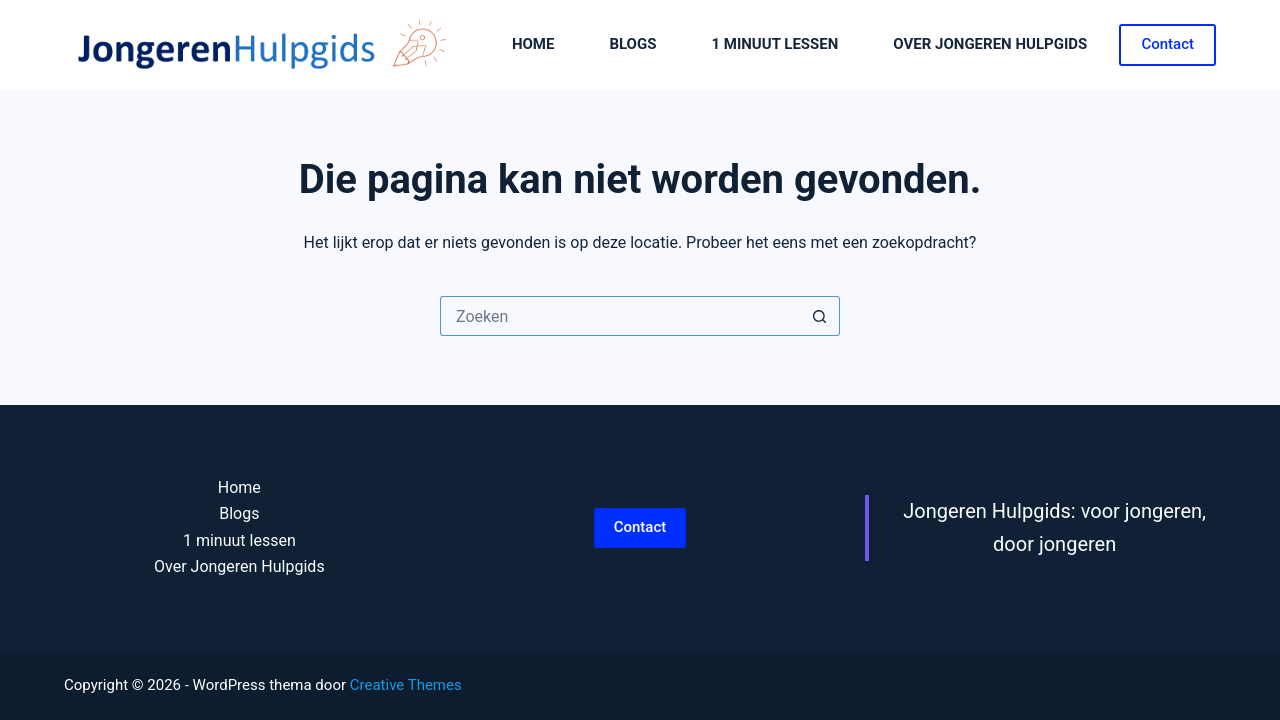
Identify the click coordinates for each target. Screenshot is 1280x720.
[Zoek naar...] (620, 316)
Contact (1167, 44)
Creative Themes (406, 685)
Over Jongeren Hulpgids (990, 44)
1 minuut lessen (774, 44)
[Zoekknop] (820, 316)
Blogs (632, 44)
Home (533, 44)
